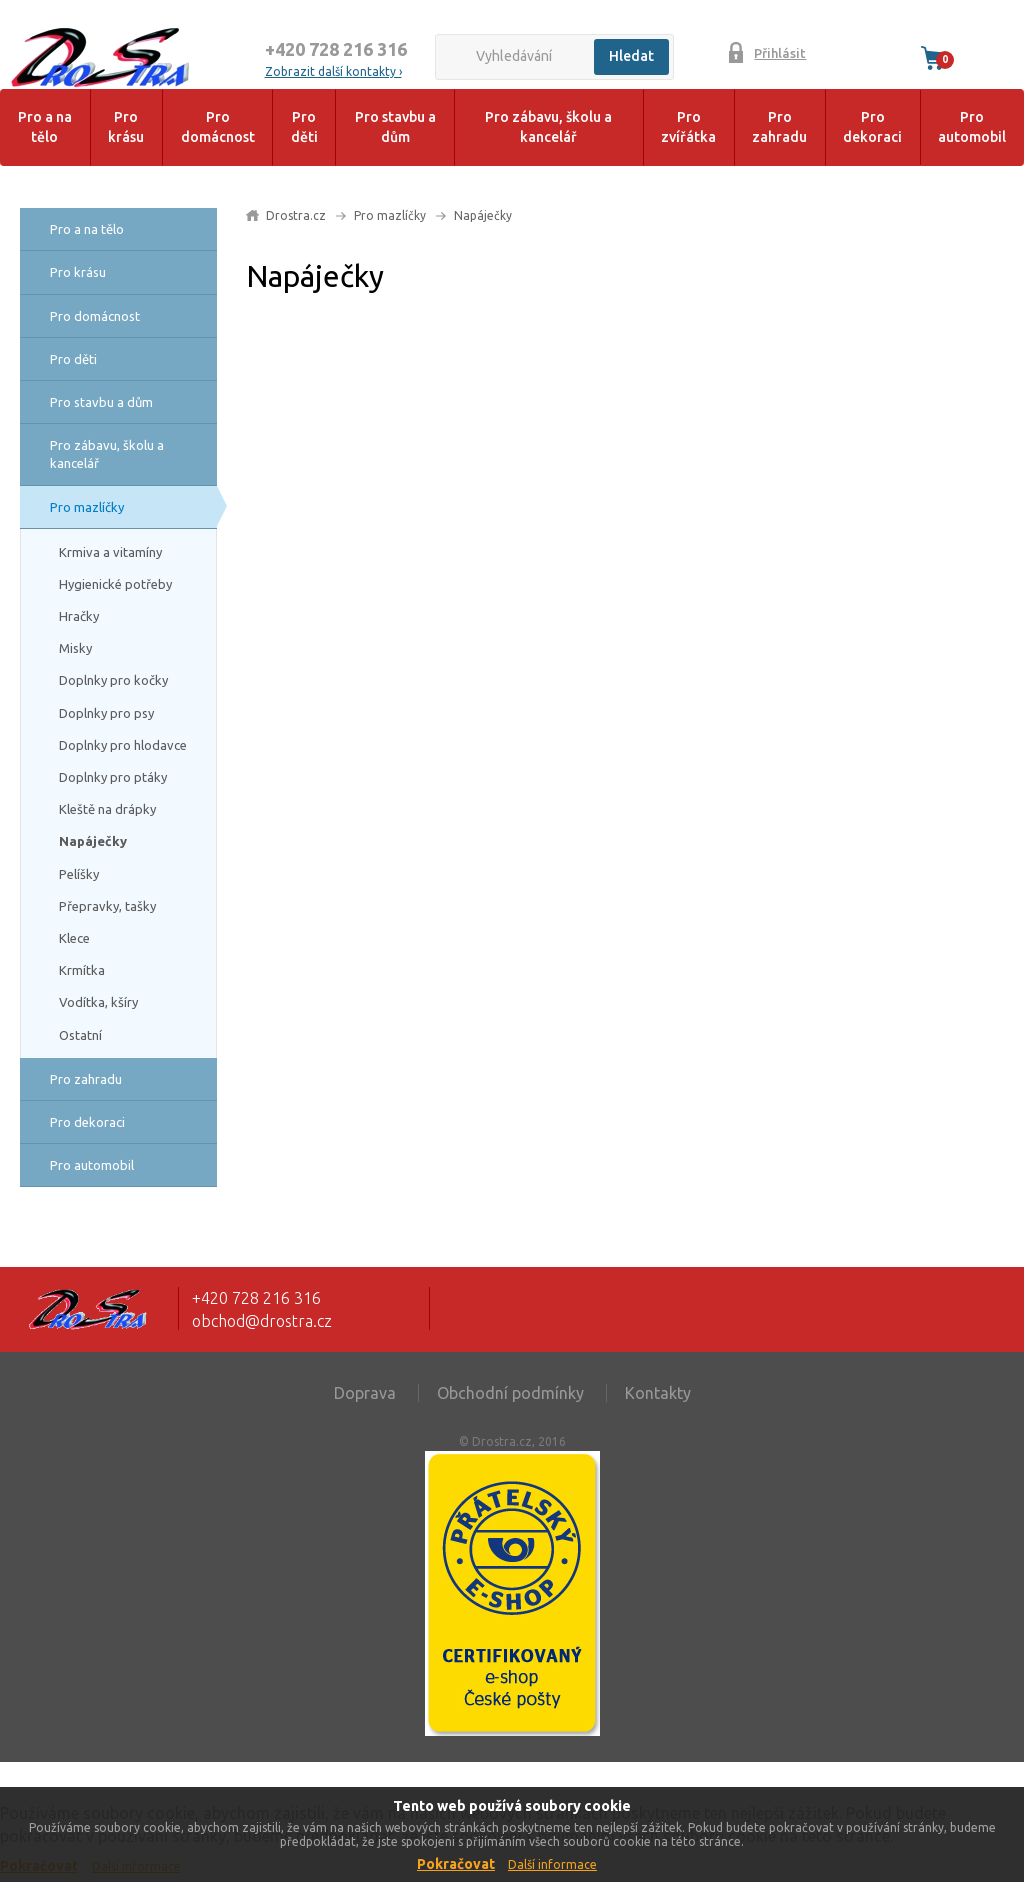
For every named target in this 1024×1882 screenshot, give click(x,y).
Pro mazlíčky (87, 507)
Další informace (552, 1864)
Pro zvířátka (688, 127)
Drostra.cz (296, 215)
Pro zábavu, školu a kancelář (548, 127)
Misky (75, 648)
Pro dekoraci (872, 127)
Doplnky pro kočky (113, 680)
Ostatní (80, 1035)
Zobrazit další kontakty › (333, 71)
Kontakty (658, 1393)
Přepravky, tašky (107, 906)
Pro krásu (126, 127)
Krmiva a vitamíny (110, 552)
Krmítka (82, 970)
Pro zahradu (779, 127)
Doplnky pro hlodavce (123, 745)
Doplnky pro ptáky (113, 777)
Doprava (365, 1393)
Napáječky (93, 841)
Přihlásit (780, 53)
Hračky (79, 616)
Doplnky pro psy (106, 713)
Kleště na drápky (107, 809)
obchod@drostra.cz (262, 1321)
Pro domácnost (218, 127)
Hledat (631, 56)
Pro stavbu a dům (395, 127)
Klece (74, 938)
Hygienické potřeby (115, 584)
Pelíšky (79, 874)
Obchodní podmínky (510, 1393)
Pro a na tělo (45, 127)
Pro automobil (972, 127)
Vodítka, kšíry (98, 1002)
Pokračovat (456, 1864)
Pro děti (304, 127)
